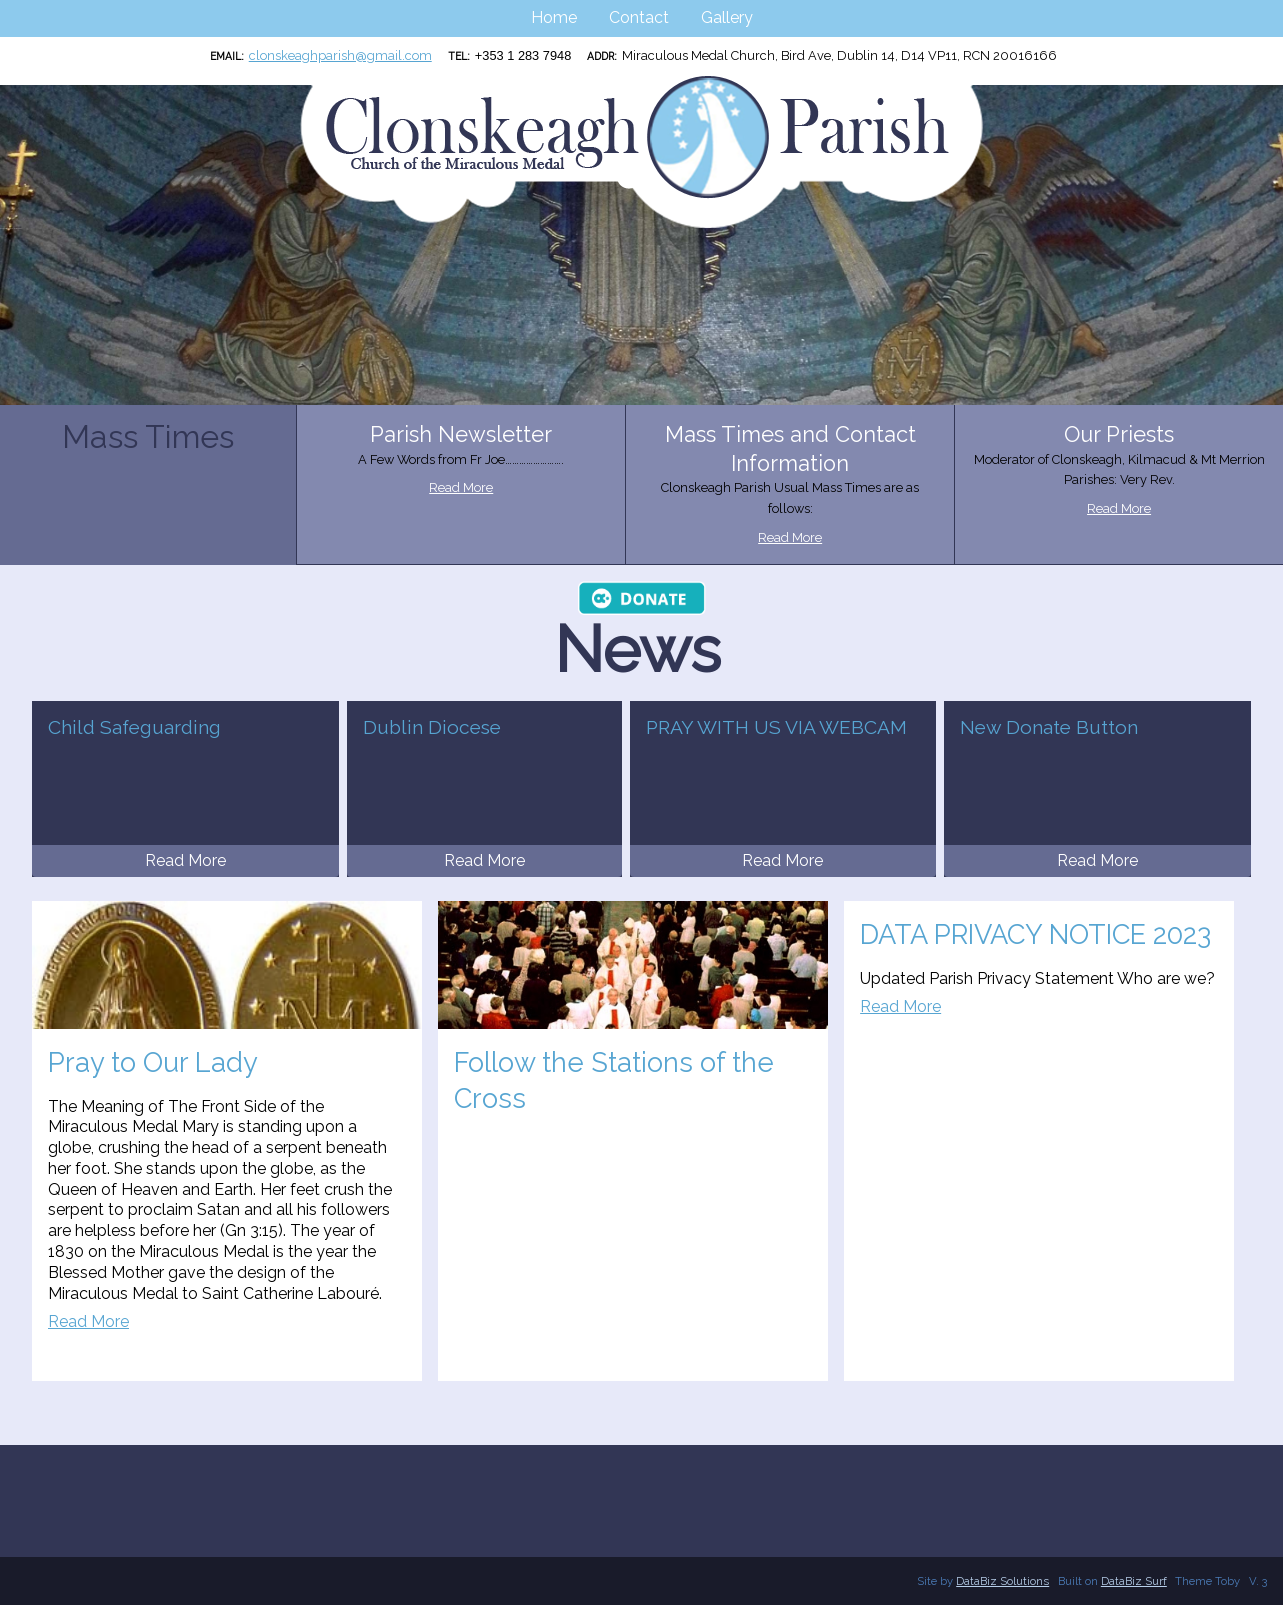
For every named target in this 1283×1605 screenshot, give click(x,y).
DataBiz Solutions (1002, 1581)
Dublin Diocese (432, 727)
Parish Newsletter (461, 434)
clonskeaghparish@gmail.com (340, 55)
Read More (461, 487)
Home (554, 17)
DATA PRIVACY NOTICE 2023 (1035, 934)
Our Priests (1119, 434)
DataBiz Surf (1134, 1581)
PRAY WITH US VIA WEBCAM (776, 727)
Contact (639, 17)
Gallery (727, 17)
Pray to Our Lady (153, 1062)
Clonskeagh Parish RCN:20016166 (11, 75)
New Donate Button (1049, 727)
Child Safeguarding (134, 727)
